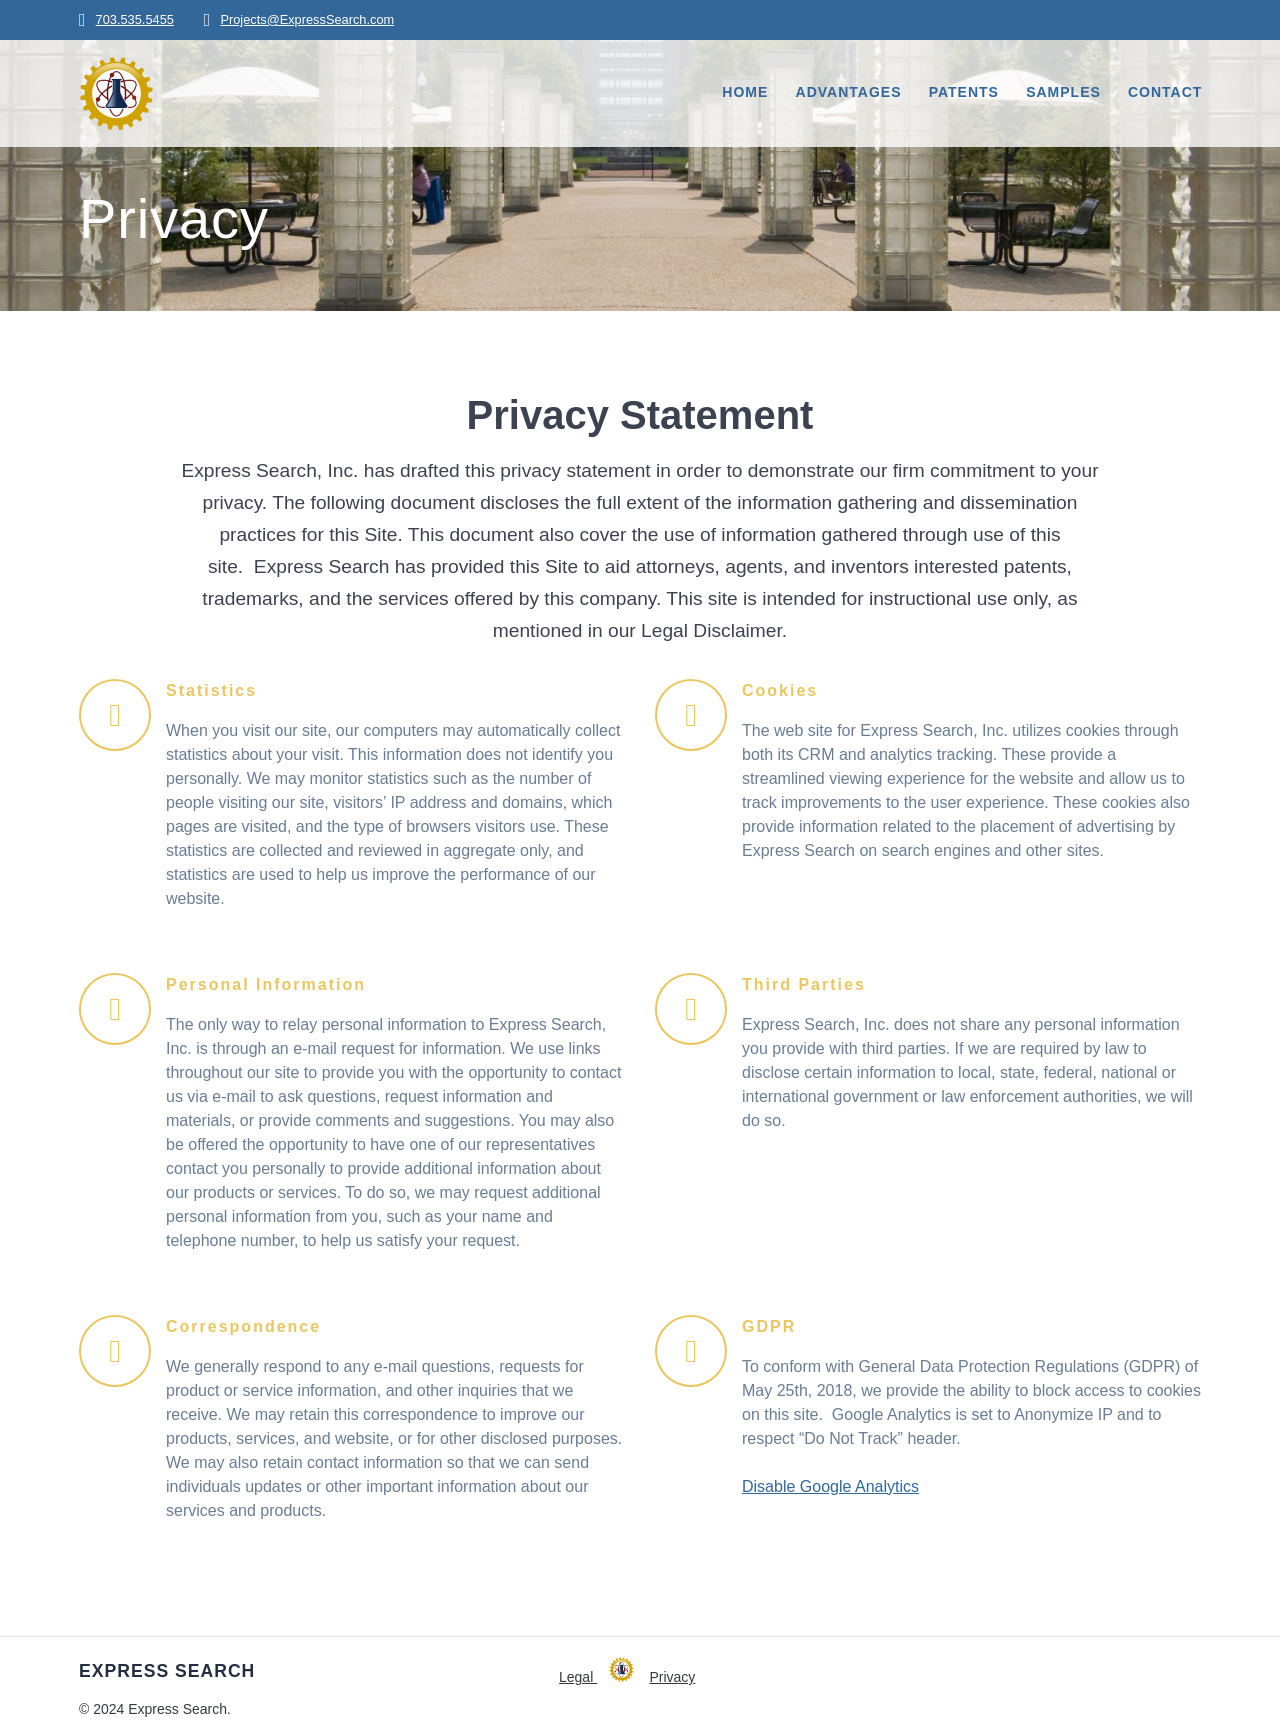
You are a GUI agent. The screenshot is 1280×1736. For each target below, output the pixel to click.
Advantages (849, 92)
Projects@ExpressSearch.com (307, 19)
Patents (964, 92)
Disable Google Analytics (830, 1486)
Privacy (672, 1677)
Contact (1165, 92)
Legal (578, 1677)
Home (745, 92)
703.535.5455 (135, 19)
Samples (1063, 92)
